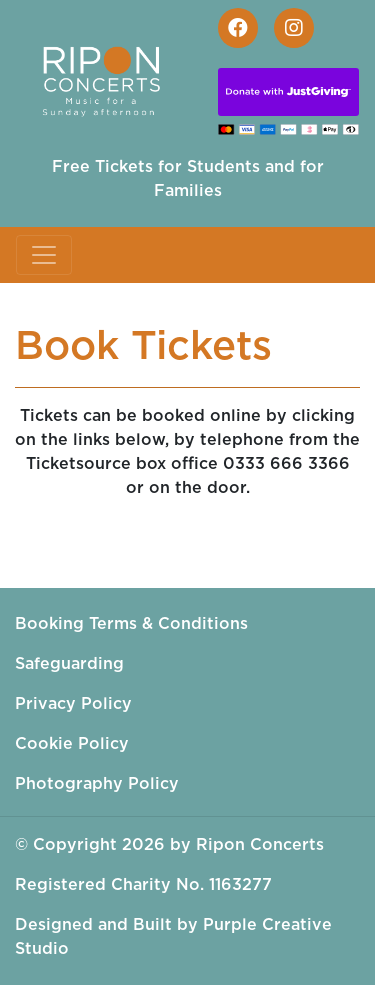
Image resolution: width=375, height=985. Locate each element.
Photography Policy (97, 784)
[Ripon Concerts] (110, 77)
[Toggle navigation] (44, 255)
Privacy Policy (73, 704)
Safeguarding (69, 664)
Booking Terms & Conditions (131, 624)
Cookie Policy (72, 744)
